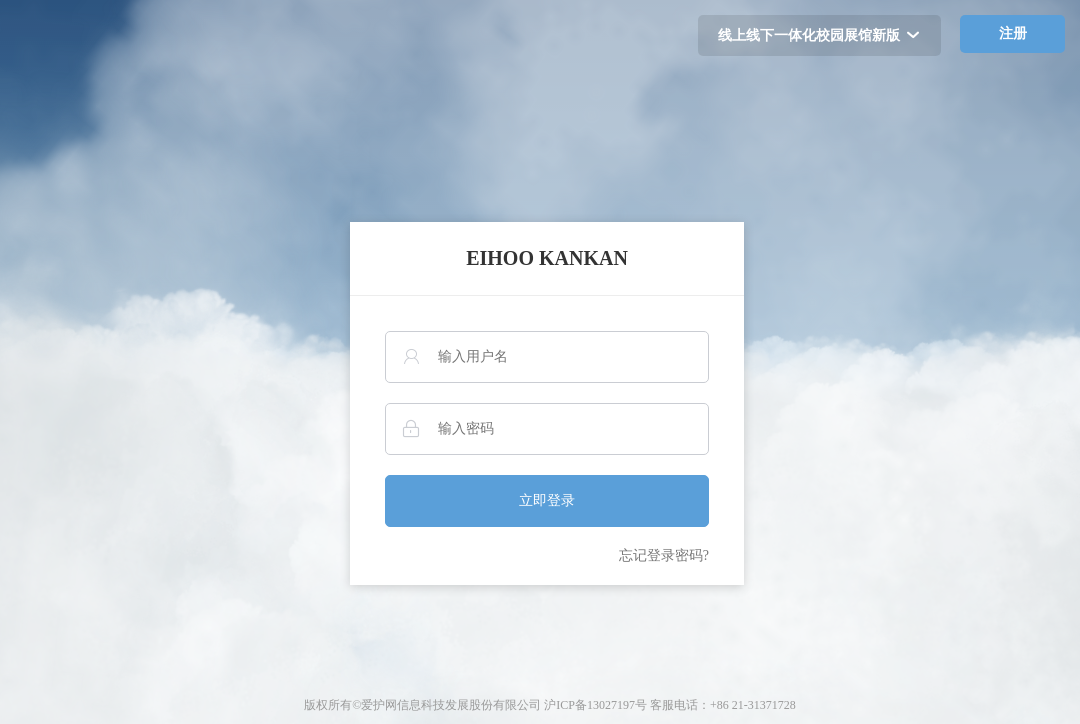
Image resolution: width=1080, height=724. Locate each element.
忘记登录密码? (664, 555)
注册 (1013, 33)
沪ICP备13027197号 (595, 705)
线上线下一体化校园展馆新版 (819, 35)
